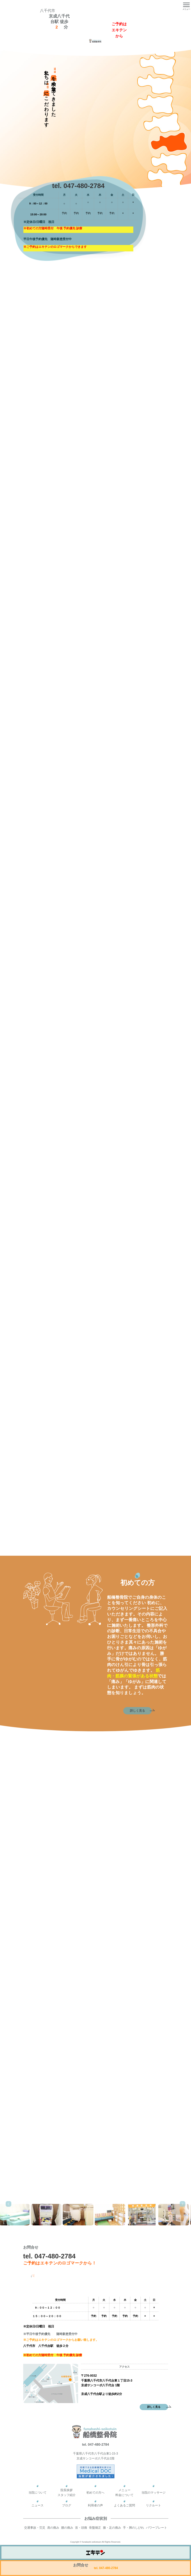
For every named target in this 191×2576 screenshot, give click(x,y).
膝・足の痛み (112, 2527)
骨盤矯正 (95, 2527)
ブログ (66, 2505)
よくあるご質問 (124, 2505)
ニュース (37, 2505)
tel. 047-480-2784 (78, 185)
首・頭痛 (81, 2527)
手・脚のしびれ (133, 2527)
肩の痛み (53, 2527)
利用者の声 (95, 2505)
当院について (37, 2492)
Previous (8, 2204)
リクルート (153, 2505)
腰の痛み (67, 2527)
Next (182, 2204)
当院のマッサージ (153, 2492)
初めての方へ (95, 2492)
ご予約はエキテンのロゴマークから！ (59, 2263)
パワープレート (156, 2527)
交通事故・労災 (34, 2527)
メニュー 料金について (124, 2492)
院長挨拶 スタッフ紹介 (67, 2492)
